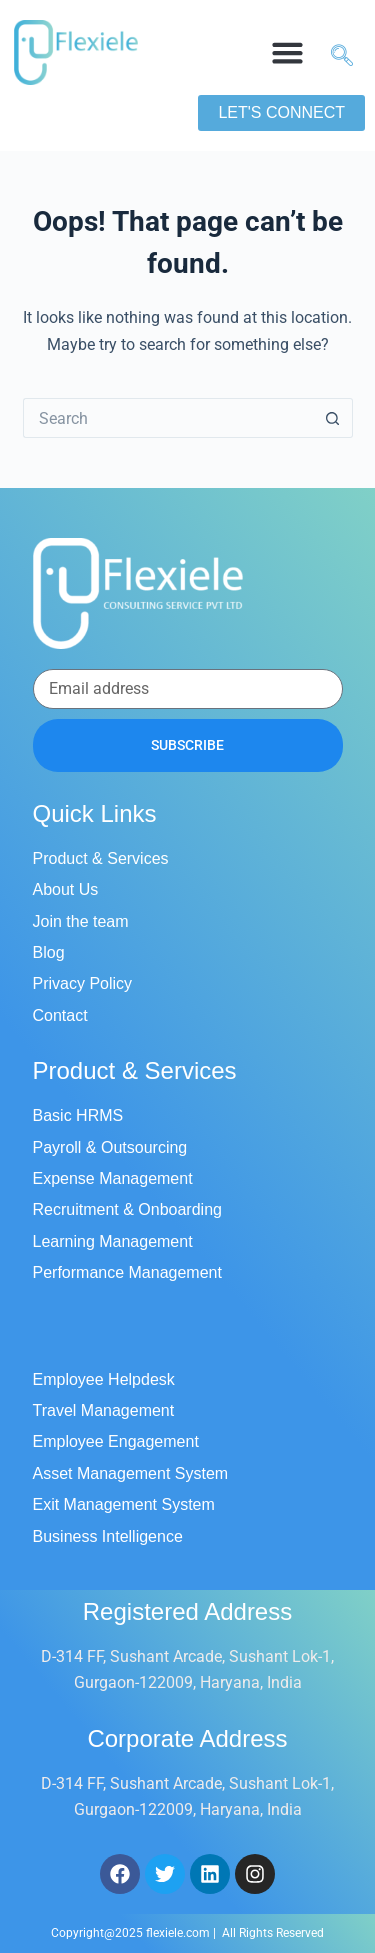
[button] (287, 53)
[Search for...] (168, 418)
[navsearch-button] (334, 53)
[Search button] (333, 418)
